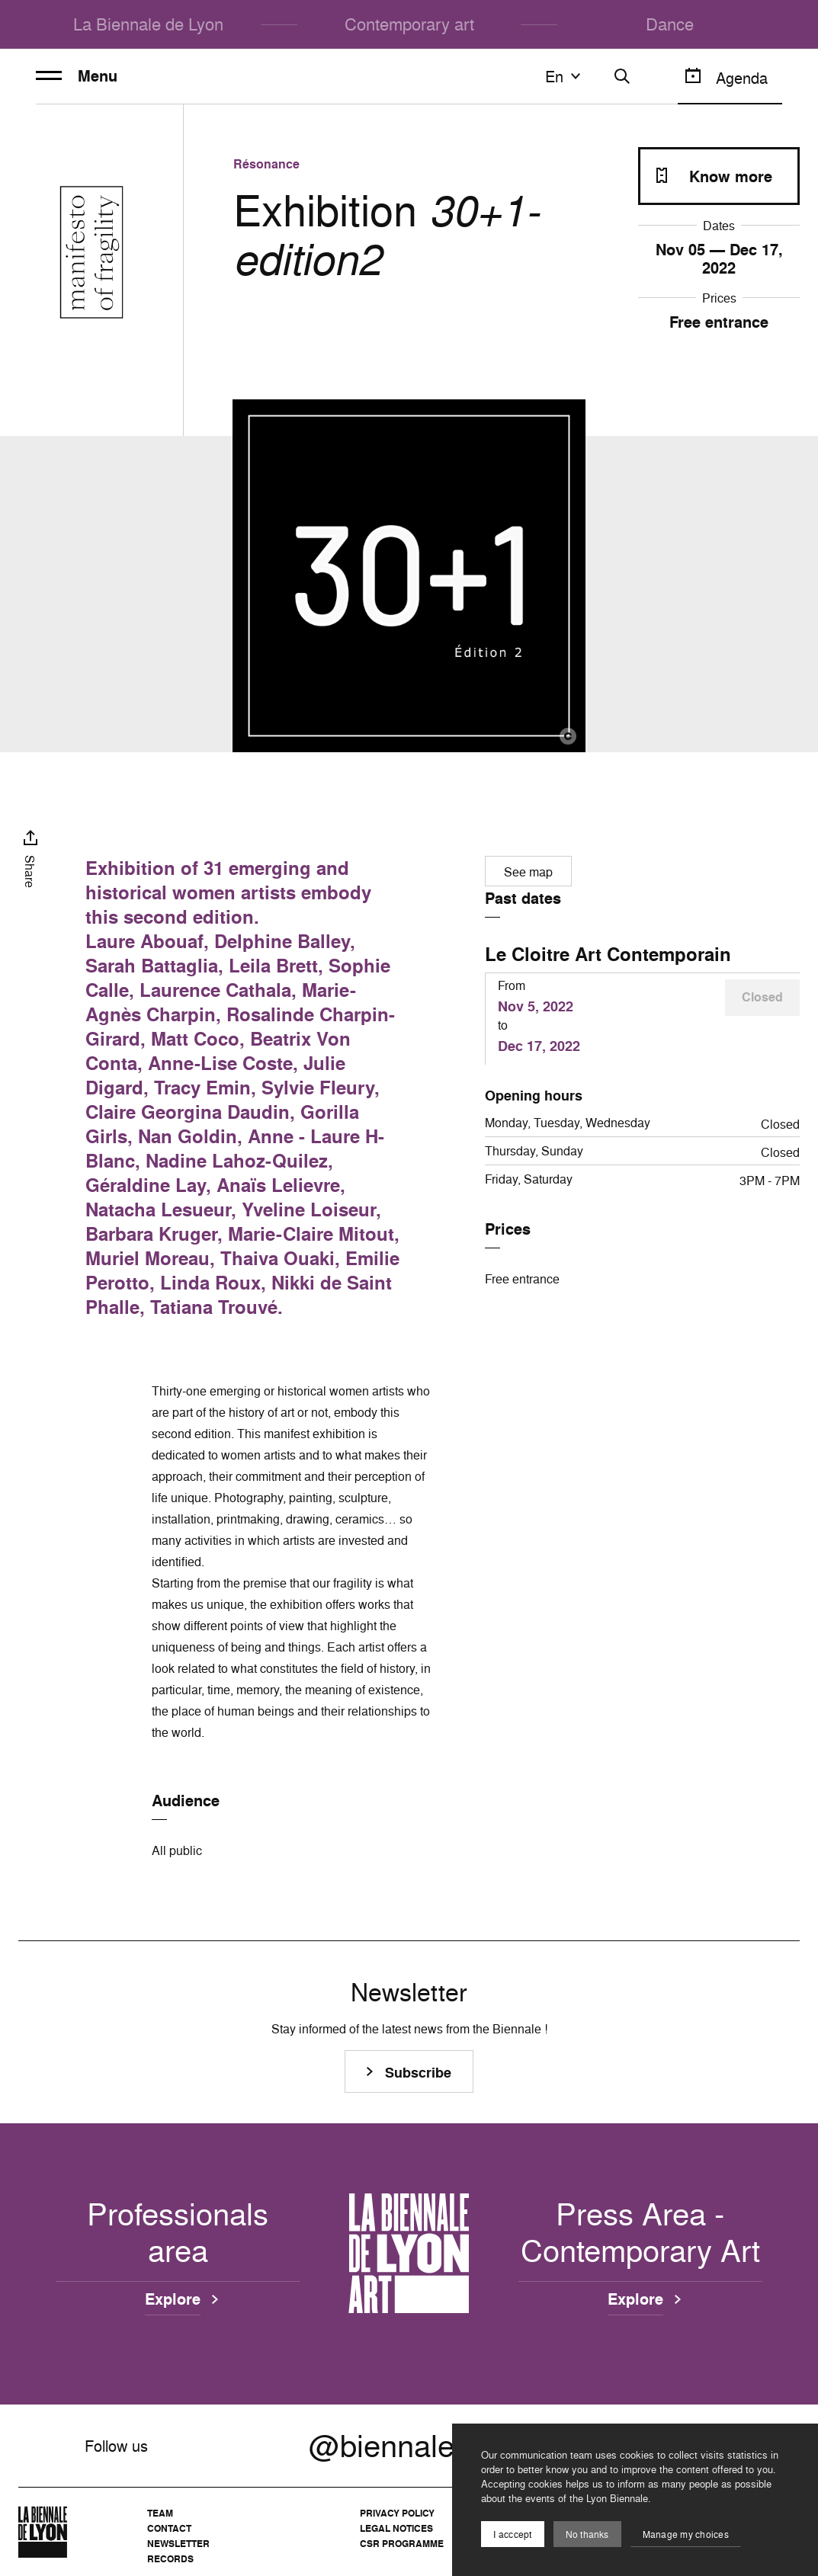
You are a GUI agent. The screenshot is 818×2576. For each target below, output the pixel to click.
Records (170, 2558)
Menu (76, 76)
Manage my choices (686, 2534)
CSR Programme (402, 2543)
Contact (169, 2528)
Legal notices (396, 2528)
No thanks (587, 2534)
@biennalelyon (409, 2445)
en (565, 76)
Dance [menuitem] (670, 24)
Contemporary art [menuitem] (409, 24)
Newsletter (178, 2543)
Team (160, 2513)
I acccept (512, 2534)
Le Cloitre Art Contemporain (608, 954)
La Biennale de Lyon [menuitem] (148, 24)
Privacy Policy (397, 2513)
